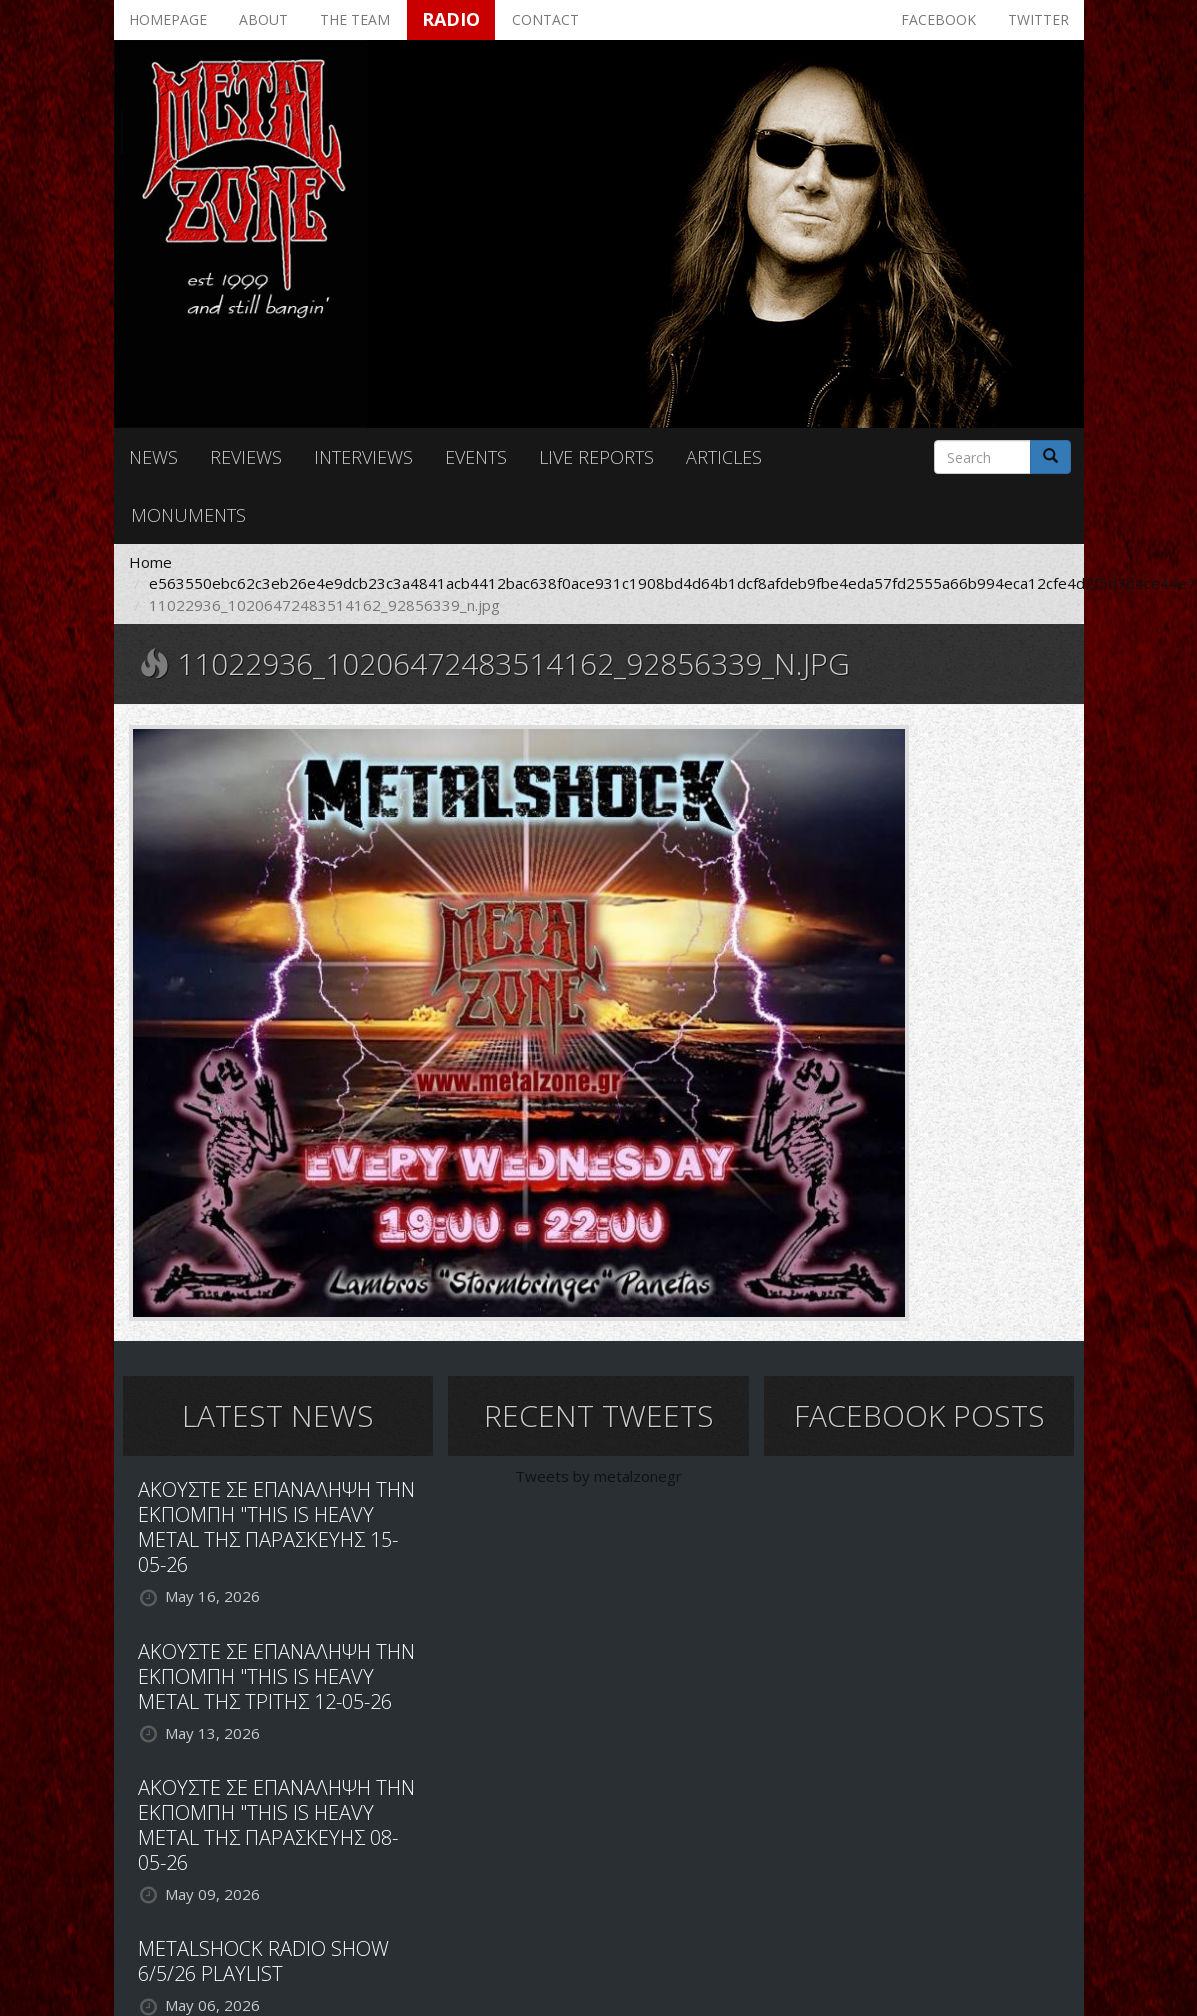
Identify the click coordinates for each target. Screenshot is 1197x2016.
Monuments (188, 515)
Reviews (246, 457)
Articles (724, 457)
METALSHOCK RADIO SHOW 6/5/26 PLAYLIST (263, 1961)
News (153, 457)
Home (150, 562)
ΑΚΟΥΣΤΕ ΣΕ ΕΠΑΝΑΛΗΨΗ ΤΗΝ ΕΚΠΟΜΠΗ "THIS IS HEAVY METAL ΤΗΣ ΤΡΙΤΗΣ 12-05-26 (276, 1676)
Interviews (363, 457)
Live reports (596, 457)
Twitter (1038, 19)
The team (355, 19)
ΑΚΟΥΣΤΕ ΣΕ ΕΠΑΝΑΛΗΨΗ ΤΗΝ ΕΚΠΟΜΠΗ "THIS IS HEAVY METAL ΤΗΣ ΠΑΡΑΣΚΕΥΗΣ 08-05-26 (276, 1825)
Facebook (938, 19)
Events (476, 457)
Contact (545, 19)
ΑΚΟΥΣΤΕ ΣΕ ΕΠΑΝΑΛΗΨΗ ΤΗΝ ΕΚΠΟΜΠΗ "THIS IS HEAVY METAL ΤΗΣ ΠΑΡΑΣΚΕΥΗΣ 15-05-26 (276, 1527)
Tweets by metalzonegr (598, 1476)
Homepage (168, 19)
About (263, 19)
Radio (451, 19)
